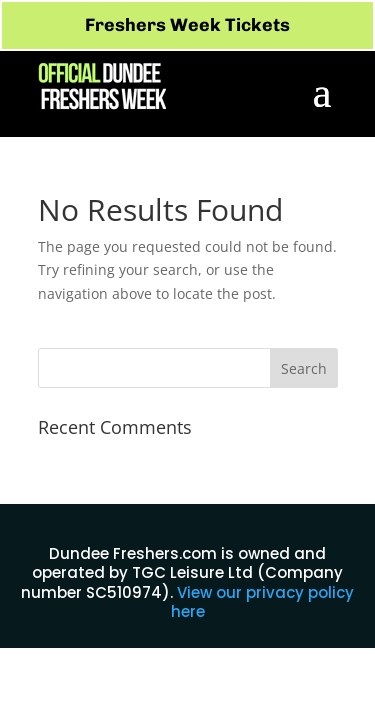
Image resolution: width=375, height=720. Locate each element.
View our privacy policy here (263, 602)
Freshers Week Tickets (187, 25)
